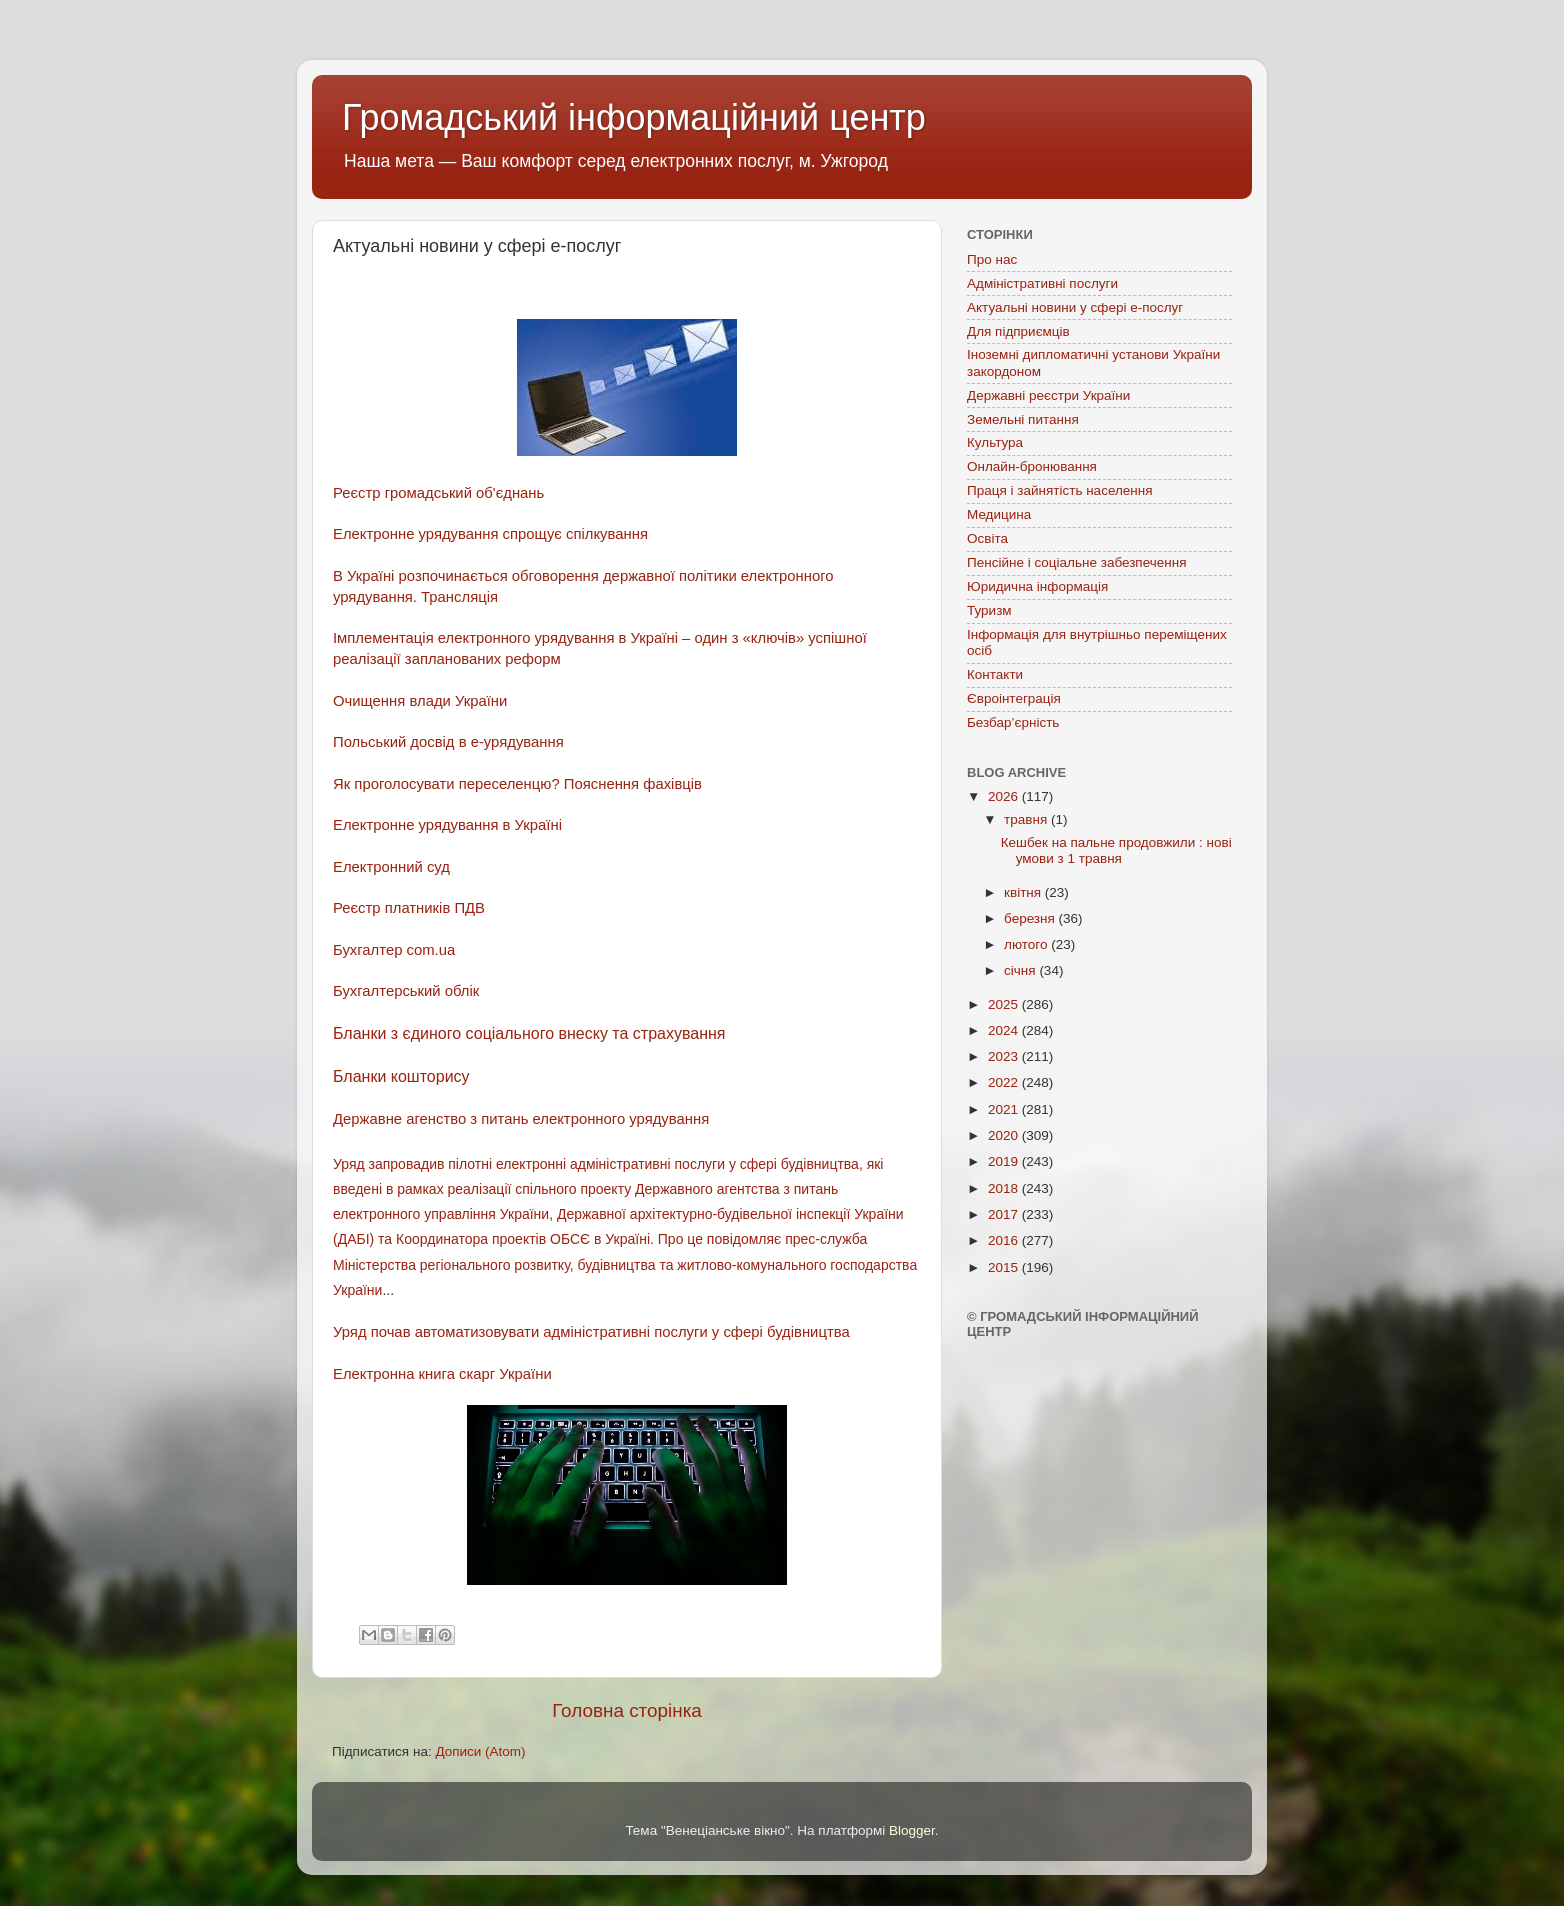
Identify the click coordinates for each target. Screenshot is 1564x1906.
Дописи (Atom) (480, 1751)
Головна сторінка (627, 1710)
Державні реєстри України (1048, 395)
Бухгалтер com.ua (394, 950)
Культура (995, 442)
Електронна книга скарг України (442, 1374)
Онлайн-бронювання (1032, 466)
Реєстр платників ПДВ (409, 908)
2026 (1005, 796)
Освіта (987, 538)
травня (1027, 819)
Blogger (912, 1830)
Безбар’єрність (1013, 722)
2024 (1005, 1030)
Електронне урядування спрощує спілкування (490, 534)
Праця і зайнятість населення (1060, 490)
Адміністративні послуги (1042, 283)
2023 (1005, 1056)
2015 (1005, 1267)
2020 (1005, 1135)
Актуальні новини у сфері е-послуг (1075, 307)
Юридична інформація (1037, 586)
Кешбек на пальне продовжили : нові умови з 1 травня (1116, 850)
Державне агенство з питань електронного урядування (521, 1119)
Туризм (989, 610)
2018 (1005, 1188)
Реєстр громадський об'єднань (438, 493)
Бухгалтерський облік (406, 991)
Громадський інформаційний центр (634, 117)
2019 (1005, 1161)
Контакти (995, 674)
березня (1031, 918)
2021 (1005, 1109)
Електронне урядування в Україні (449, 825)
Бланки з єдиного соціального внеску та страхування (529, 1033)
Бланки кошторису (401, 1076)
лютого (1027, 944)
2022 (1005, 1082)
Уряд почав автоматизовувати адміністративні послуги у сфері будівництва (591, 1332)
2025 (1005, 1004)
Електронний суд (391, 867)
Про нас (992, 259)
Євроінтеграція (1014, 698)
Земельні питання (1023, 419)
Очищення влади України (420, 701)
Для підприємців (1018, 331)
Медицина (999, 514)
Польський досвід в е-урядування (448, 742)
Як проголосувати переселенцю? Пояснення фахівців (517, 784)
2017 (1005, 1214)
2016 (1005, 1240)
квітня (1024, 892)
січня (1021, 970)
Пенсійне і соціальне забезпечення (1077, 562)
